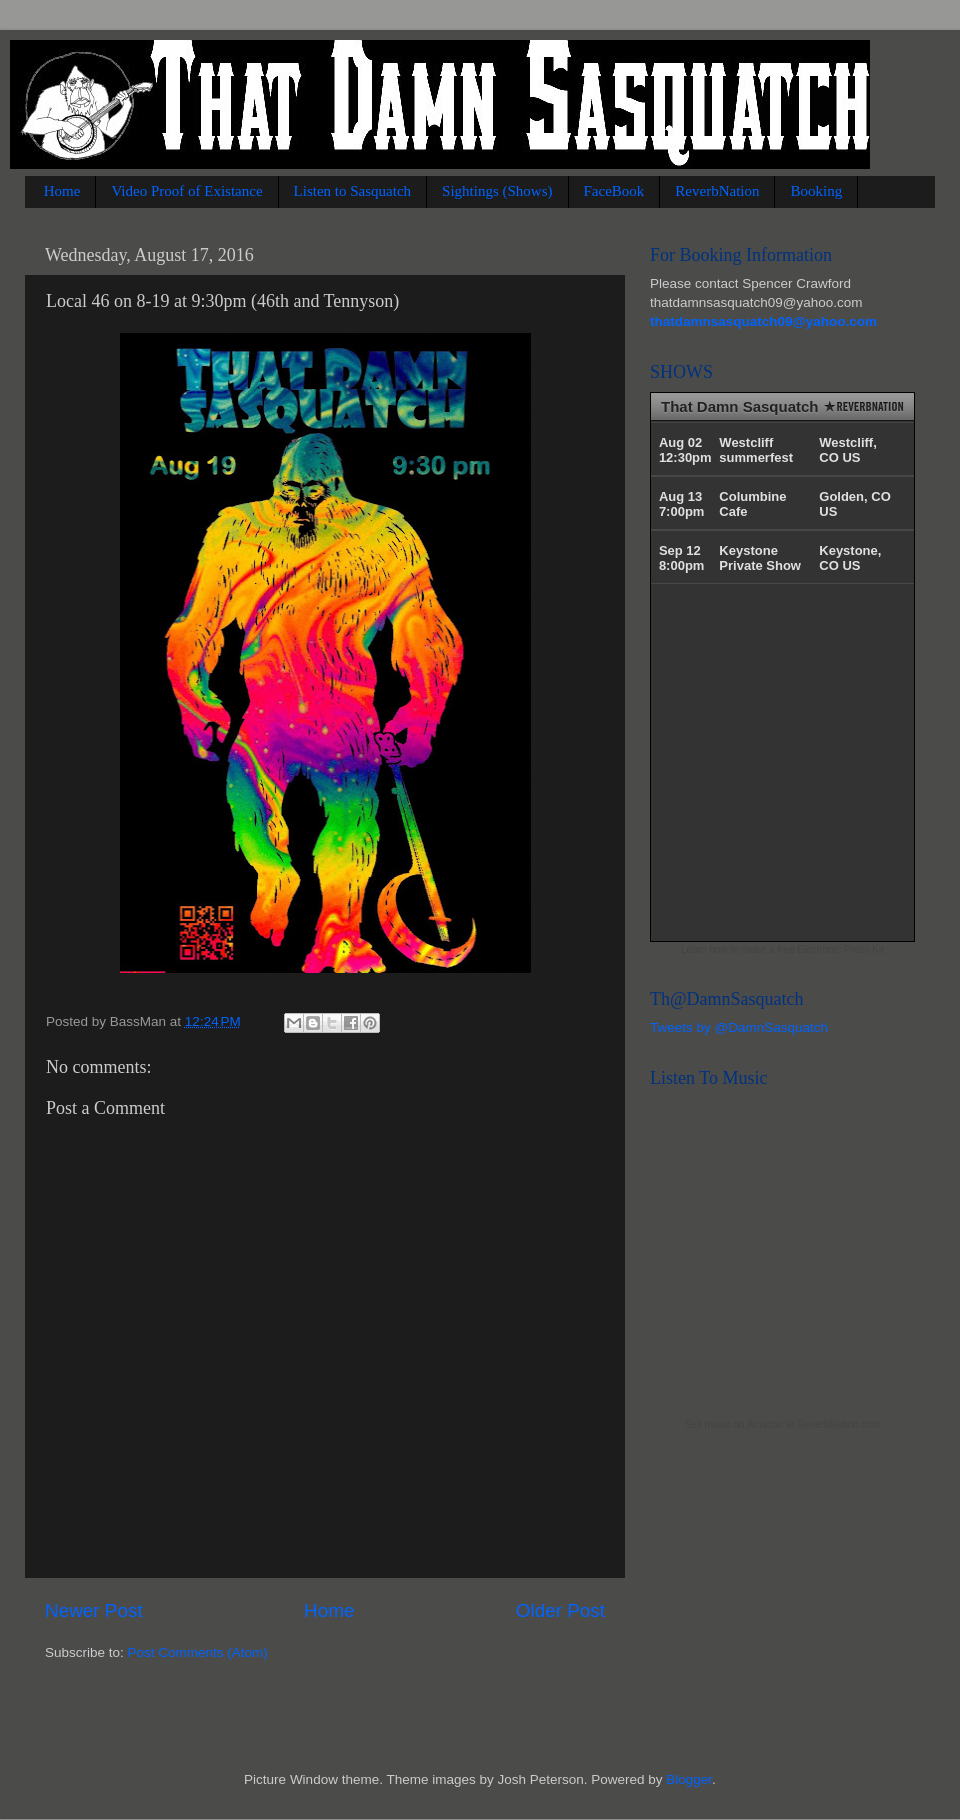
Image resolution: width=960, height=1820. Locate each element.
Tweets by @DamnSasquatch (739, 1027)
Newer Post (94, 1610)
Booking (816, 191)
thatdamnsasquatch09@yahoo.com (763, 321)
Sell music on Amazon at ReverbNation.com (782, 1424)
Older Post (560, 1610)
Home (62, 191)
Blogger (689, 1779)
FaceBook (614, 191)
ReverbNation (717, 191)
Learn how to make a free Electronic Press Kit (782, 949)
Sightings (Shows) (497, 191)
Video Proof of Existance (186, 191)
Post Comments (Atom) (198, 1652)
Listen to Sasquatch (352, 191)
